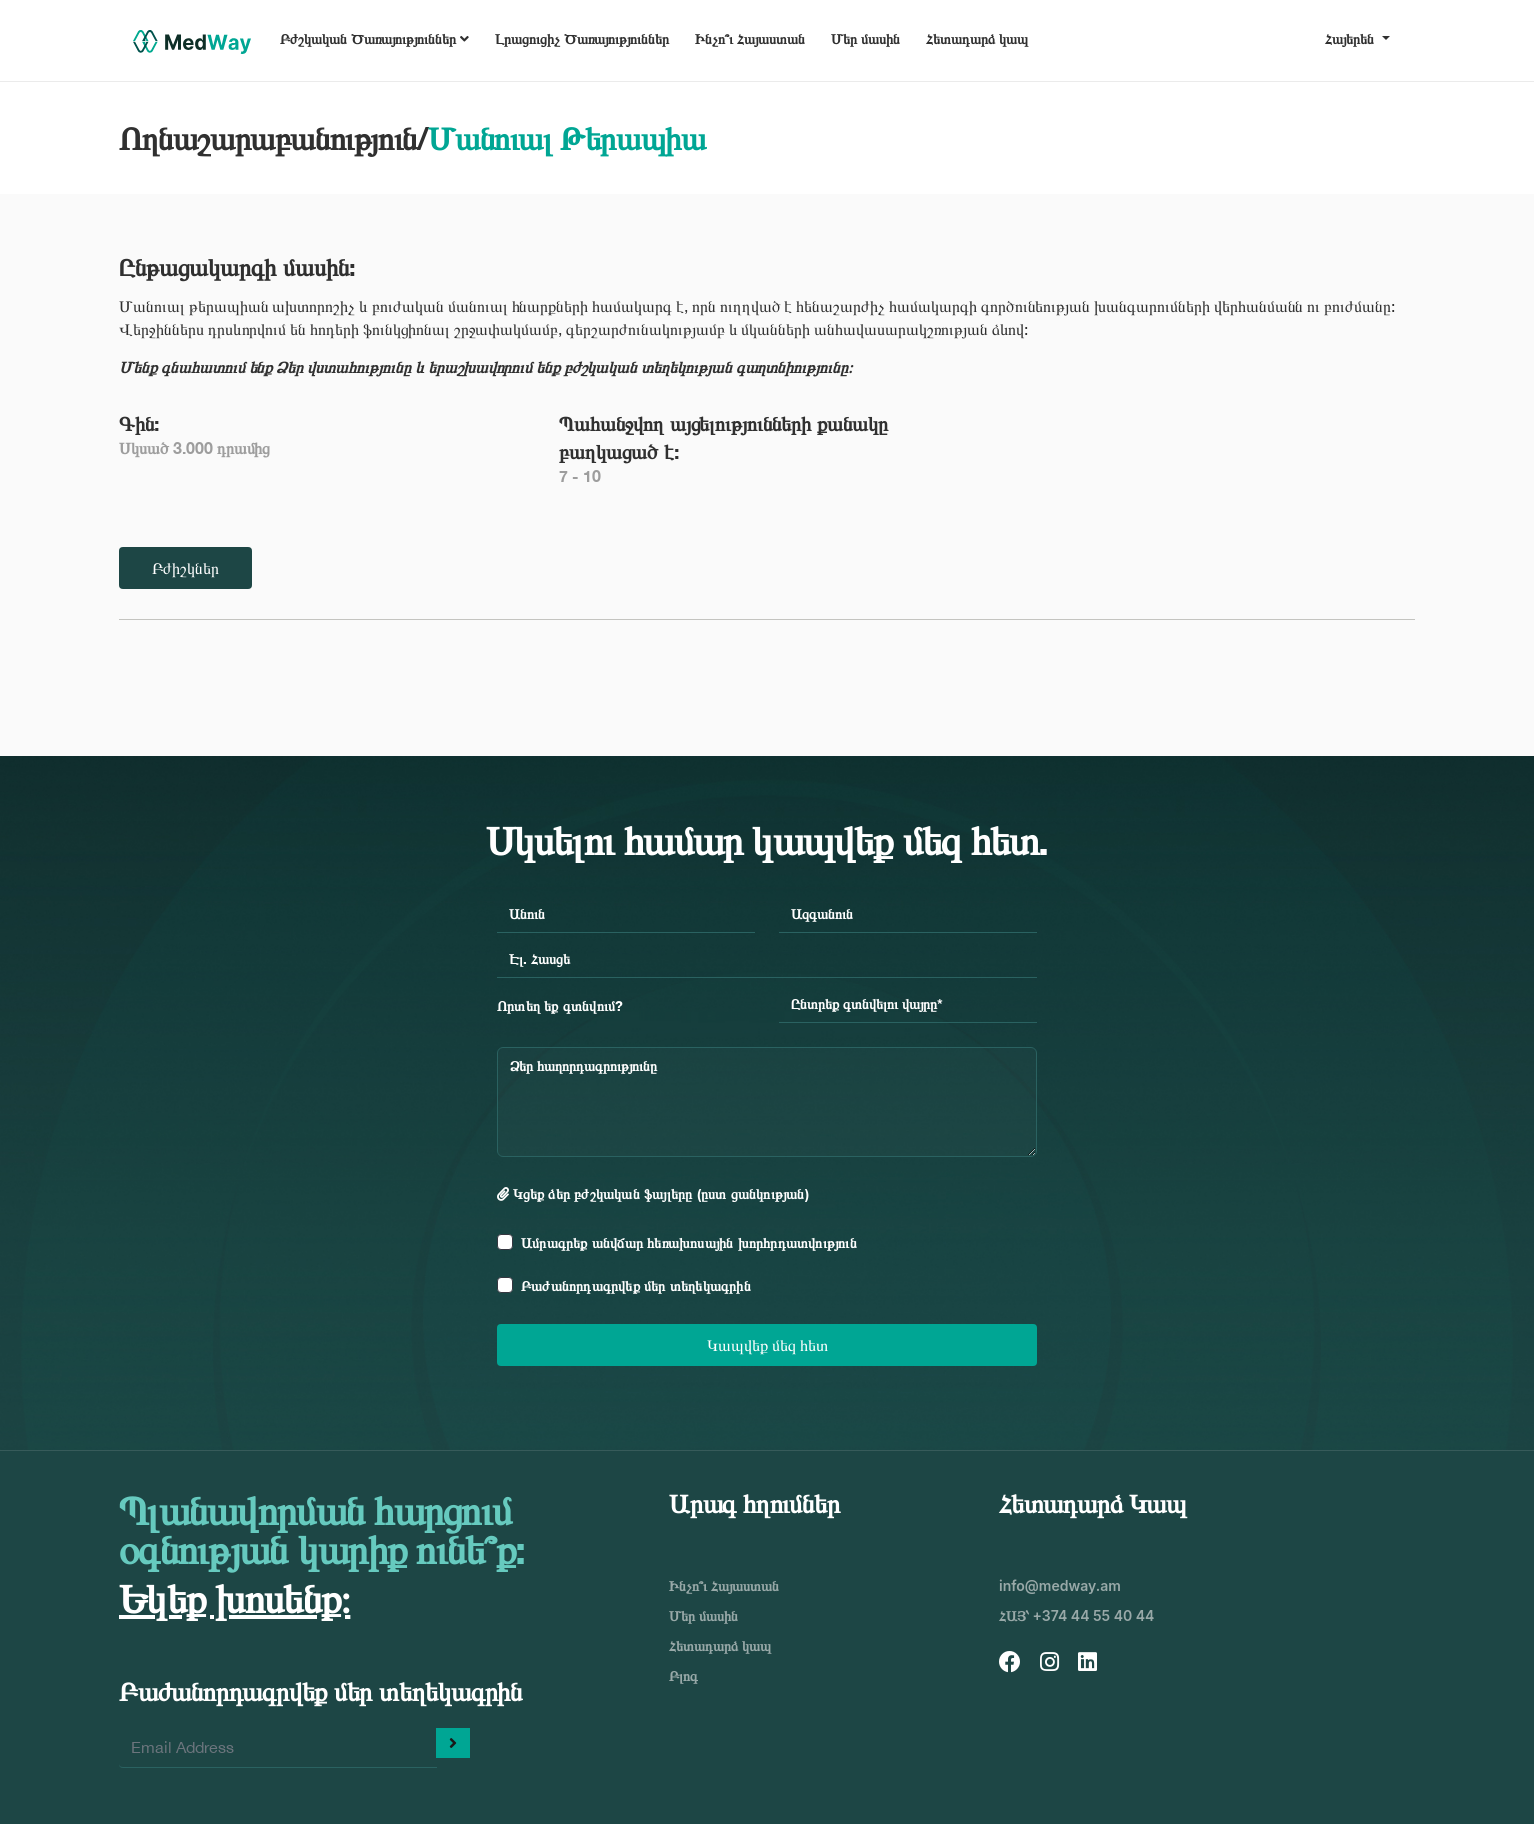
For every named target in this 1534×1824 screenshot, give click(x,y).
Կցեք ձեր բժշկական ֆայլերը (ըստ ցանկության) (653, 1193)
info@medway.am (1060, 1585)
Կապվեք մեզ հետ (767, 1345)
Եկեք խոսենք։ (234, 1598)
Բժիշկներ (185, 568)
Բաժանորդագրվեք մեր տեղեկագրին (636, 1285)
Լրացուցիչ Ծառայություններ (582, 38)
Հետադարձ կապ (977, 38)
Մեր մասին (865, 38)
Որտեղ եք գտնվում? (560, 1005)
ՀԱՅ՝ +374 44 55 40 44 (1076, 1615)
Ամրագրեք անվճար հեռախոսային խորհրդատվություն (689, 1242)
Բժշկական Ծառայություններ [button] (374, 38)
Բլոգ (683, 1675)
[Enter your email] (278, 1748)
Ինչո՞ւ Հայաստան (750, 38)
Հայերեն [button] (1351, 38)
